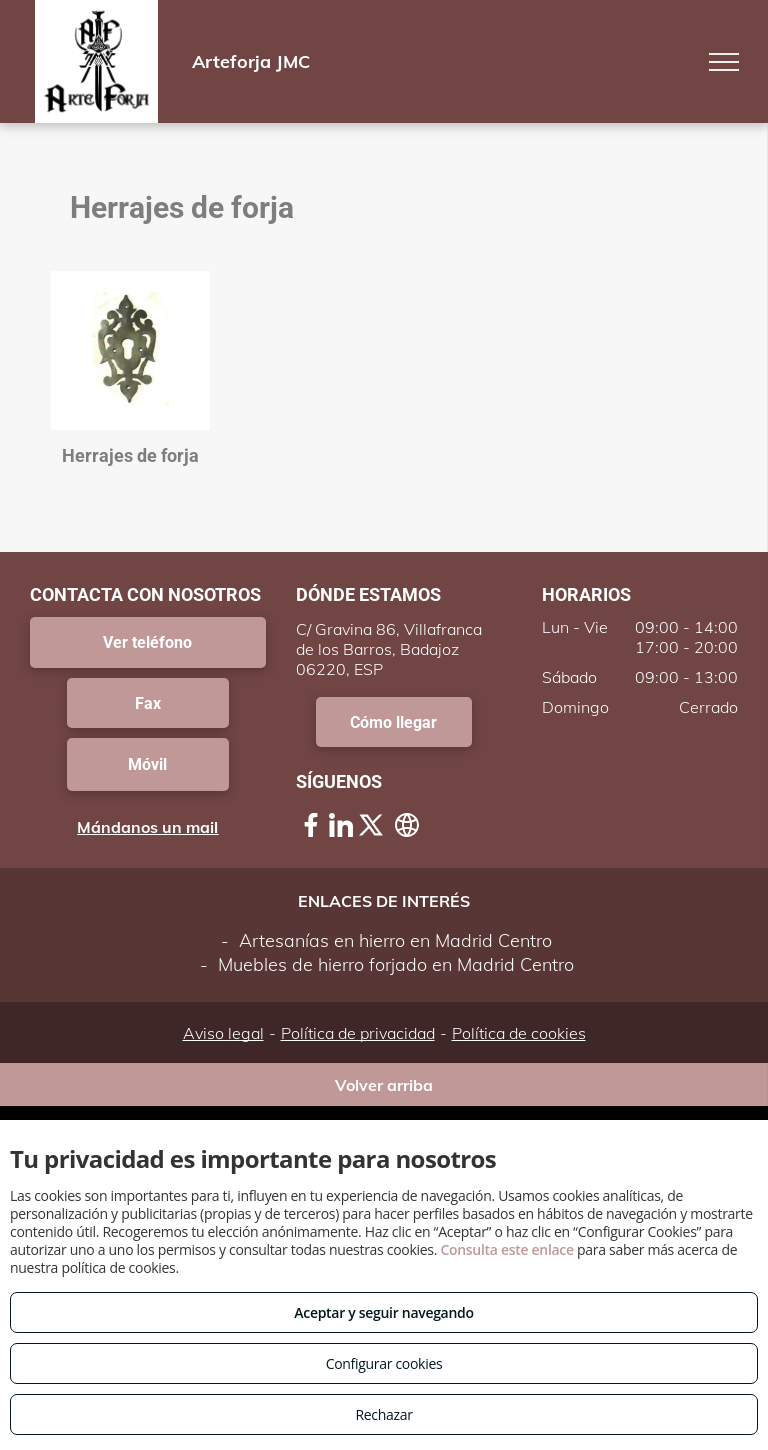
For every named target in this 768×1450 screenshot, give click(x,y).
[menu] (724, 62)
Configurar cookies (384, 1363)
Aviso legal (223, 1033)
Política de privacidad (358, 1033)
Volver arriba (384, 1085)
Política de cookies (519, 1033)
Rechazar (383, 1414)
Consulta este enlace (506, 1249)
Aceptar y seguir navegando (383, 1312)
